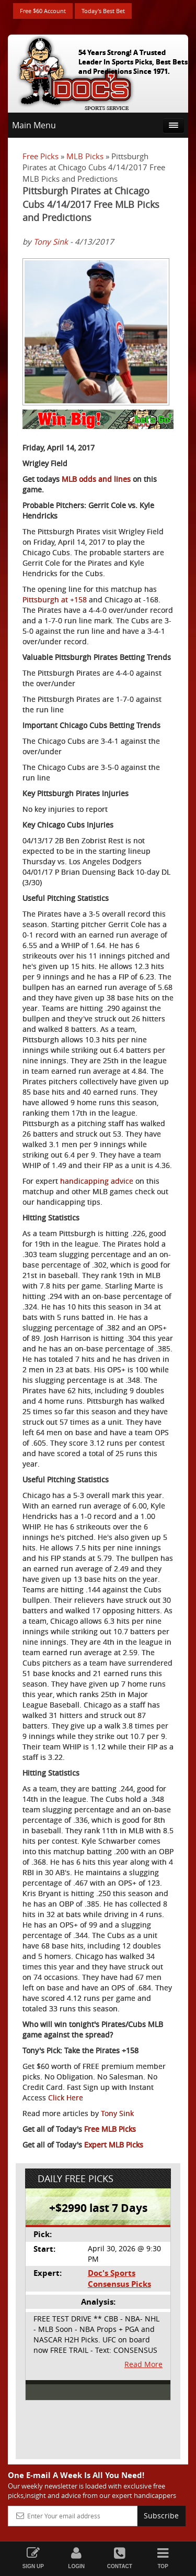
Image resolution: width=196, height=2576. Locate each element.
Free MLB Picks (110, 2129)
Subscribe (161, 2515)
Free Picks (40, 156)
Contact (120, 2558)
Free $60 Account (43, 11)
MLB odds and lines (96, 479)
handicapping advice (96, 1181)
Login (76, 2558)
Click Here (65, 2097)
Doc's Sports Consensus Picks (119, 2278)
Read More (143, 2364)
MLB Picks (84, 156)
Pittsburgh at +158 (54, 599)
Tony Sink (50, 241)
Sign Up (33, 2558)
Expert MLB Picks (113, 2145)
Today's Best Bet (103, 11)
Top (162, 2558)
